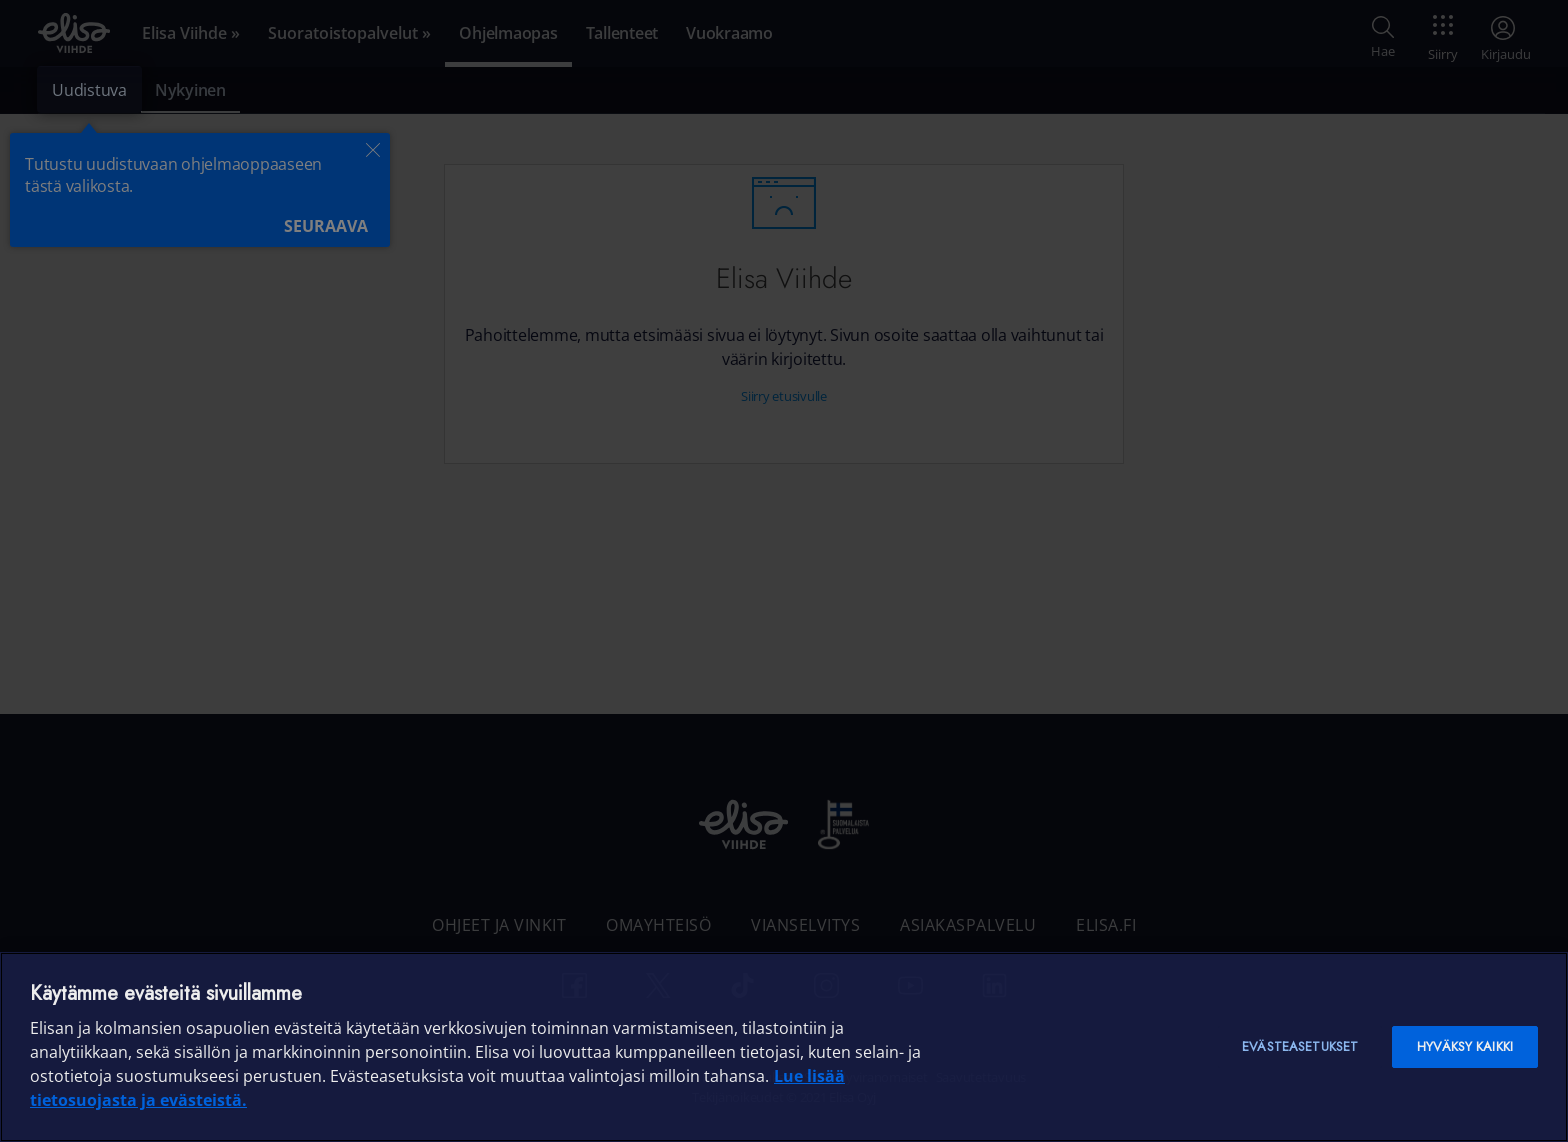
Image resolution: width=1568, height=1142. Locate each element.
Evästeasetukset (1300, 1046)
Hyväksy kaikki (1465, 1046)
